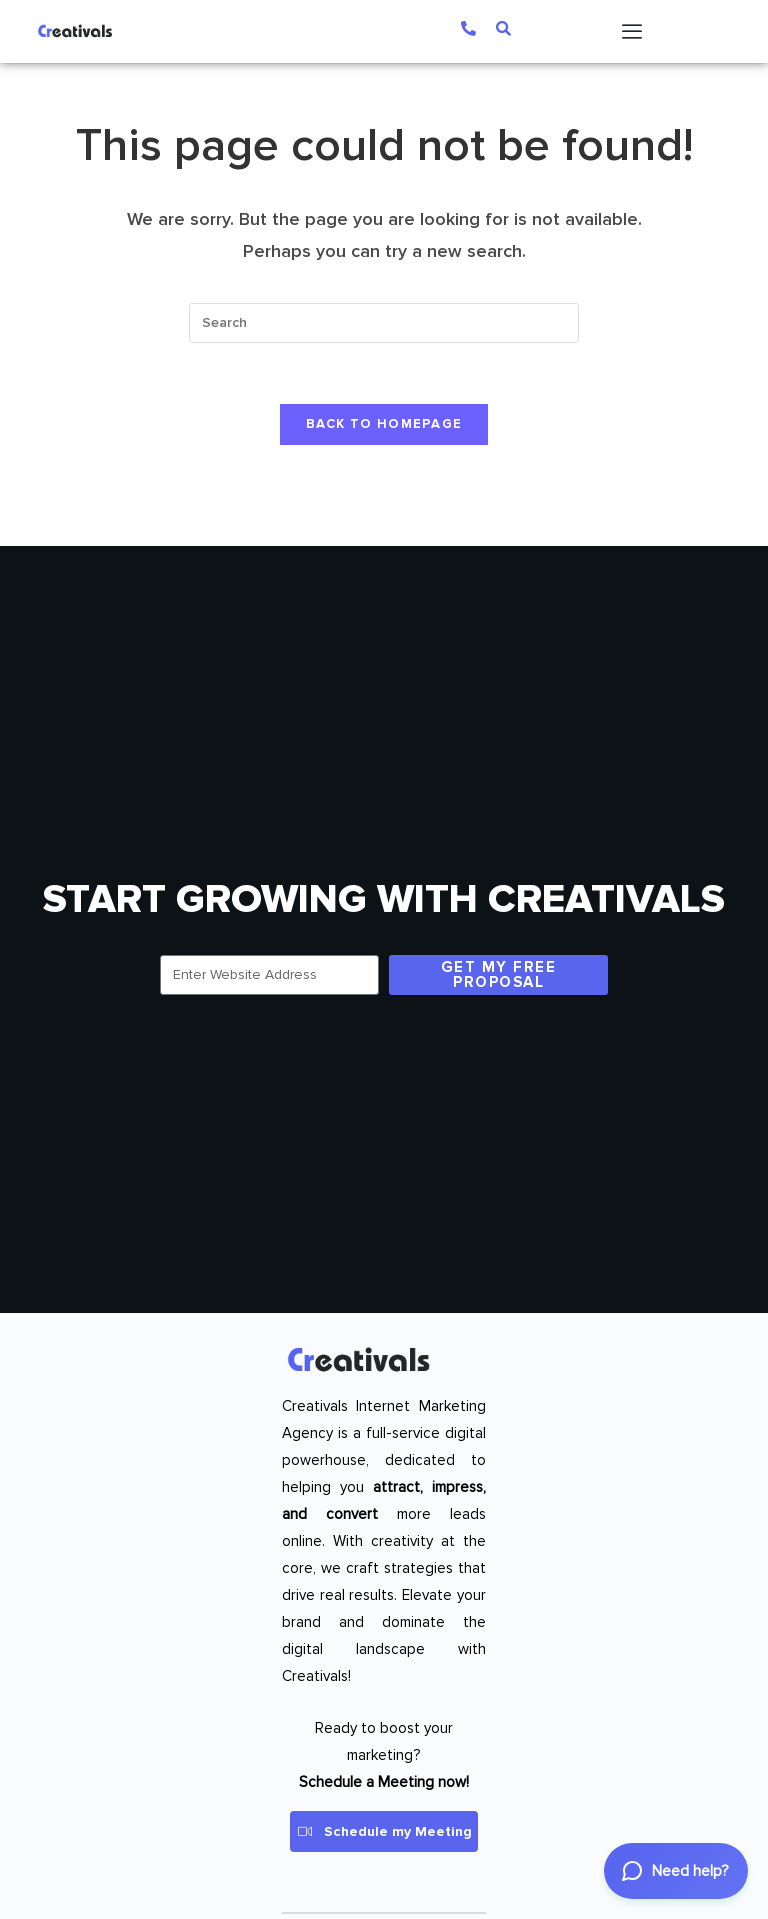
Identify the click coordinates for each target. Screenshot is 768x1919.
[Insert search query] (384, 323)
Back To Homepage (384, 424)
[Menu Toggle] (632, 31)
